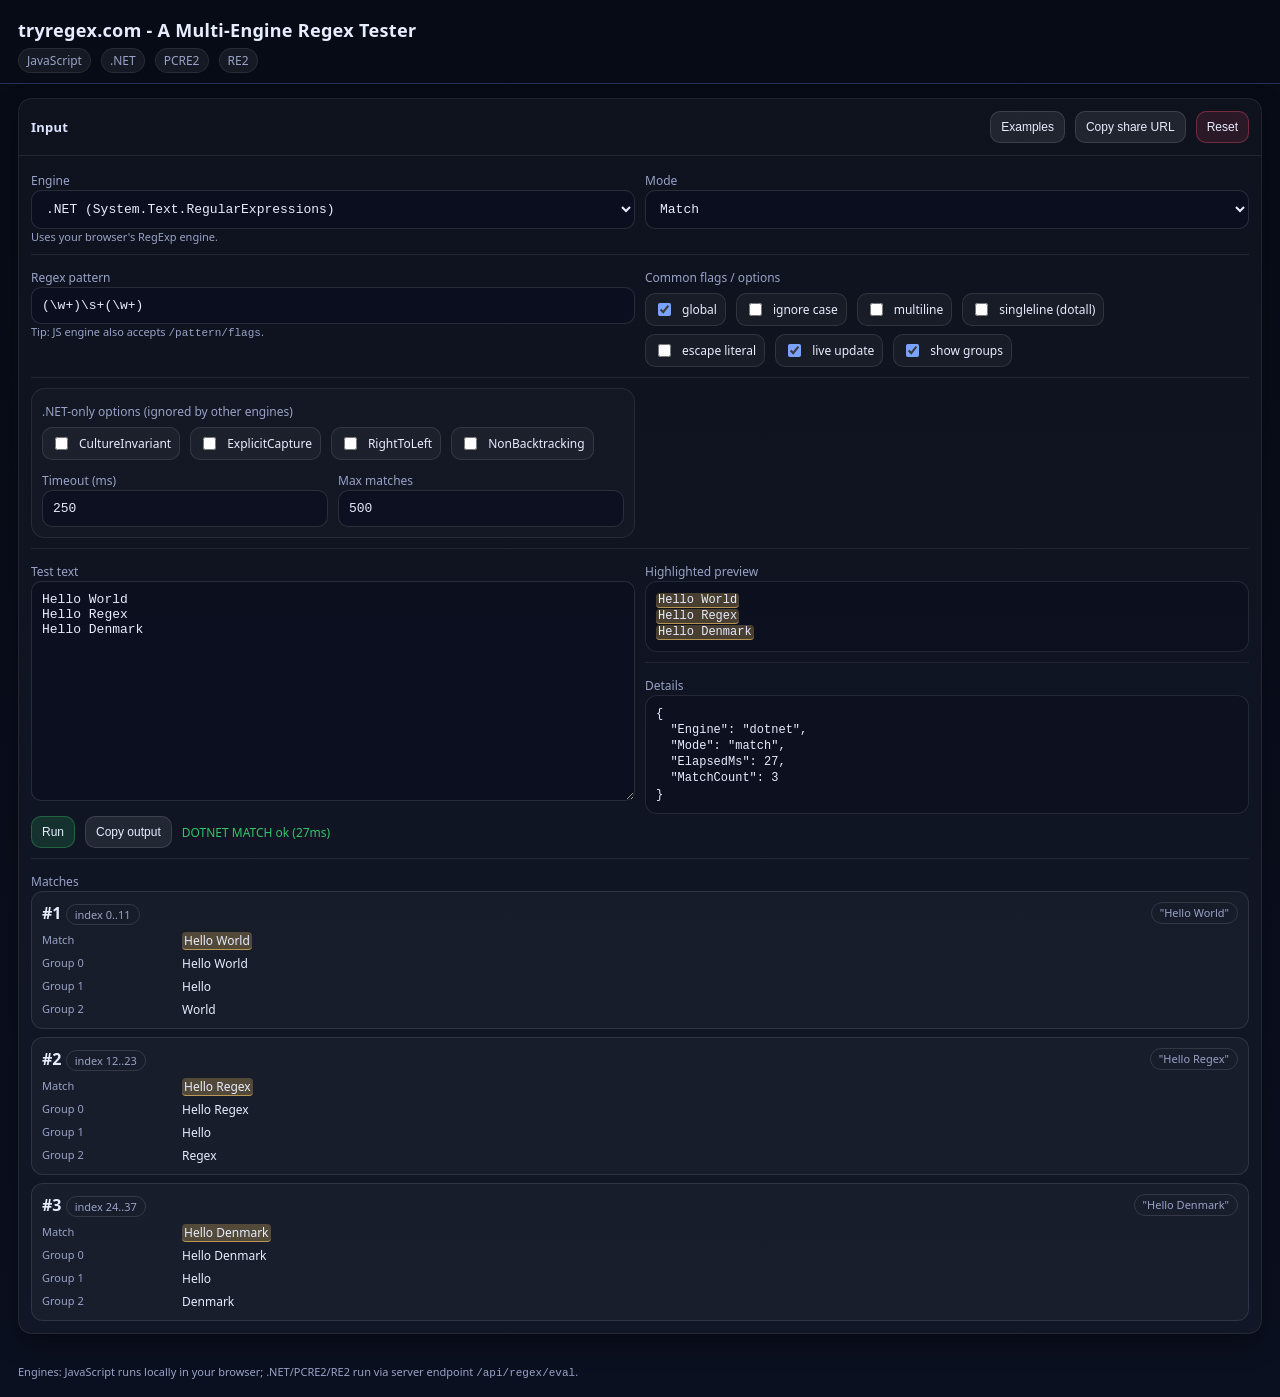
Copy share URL (1130, 127)
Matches (55, 881)
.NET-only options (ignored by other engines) (167, 411)
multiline (907, 309)
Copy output (128, 832)
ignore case (793, 309)
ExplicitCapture (257, 443)
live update (831, 350)
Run (53, 832)
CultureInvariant (113, 443)
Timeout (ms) (79, 480)
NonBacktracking (524, 443)
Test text (54, 571)
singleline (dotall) (1035, 309)
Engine (50, 180)
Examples (1027, 127)
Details (664, 685)
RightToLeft (388, 443)
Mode (661, 180)
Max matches (375, 480)
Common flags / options (712, 277)
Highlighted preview (701, 571)
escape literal (707, 350)
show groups (954, 350)
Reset (1222, 127)
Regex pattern (71, 277)
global (687, 309)
